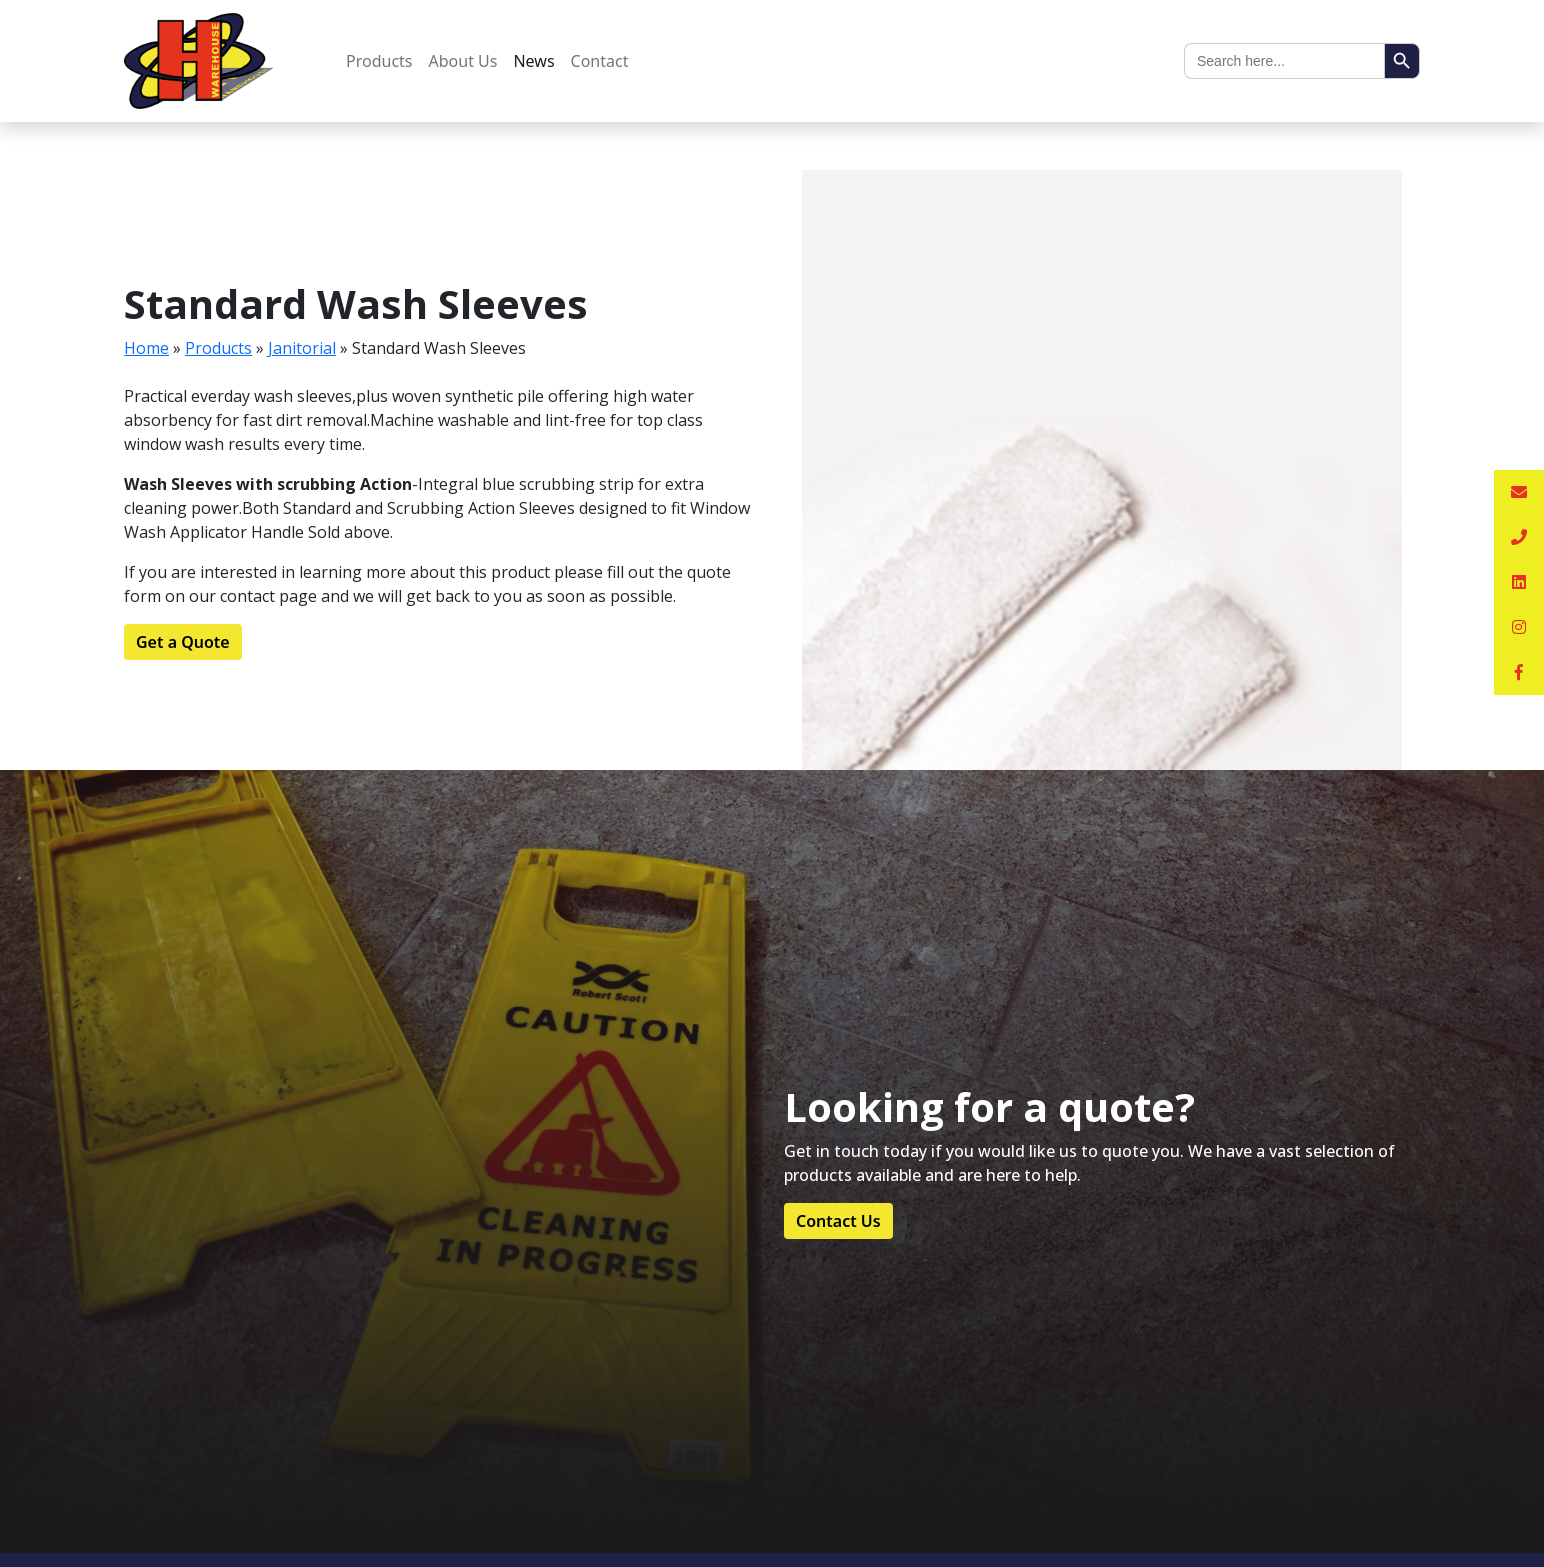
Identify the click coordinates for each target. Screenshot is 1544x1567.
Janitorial (302, 348)
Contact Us (838, 1221)
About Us (463, 61)
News (533, 61)
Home (146, 348)
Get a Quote (183, 642)
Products (379, 61)
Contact (600, 61)
